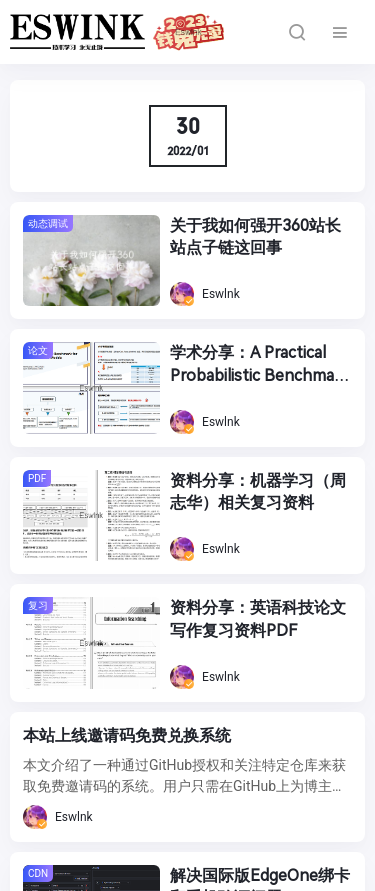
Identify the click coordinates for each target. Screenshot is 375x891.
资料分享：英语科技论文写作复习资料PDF (258, 618)
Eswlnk (205, 294)
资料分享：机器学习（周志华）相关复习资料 (258, 491)
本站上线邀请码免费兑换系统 (127, 735)
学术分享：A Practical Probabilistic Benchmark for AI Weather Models (260, 365)
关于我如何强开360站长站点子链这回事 (255, 236)
